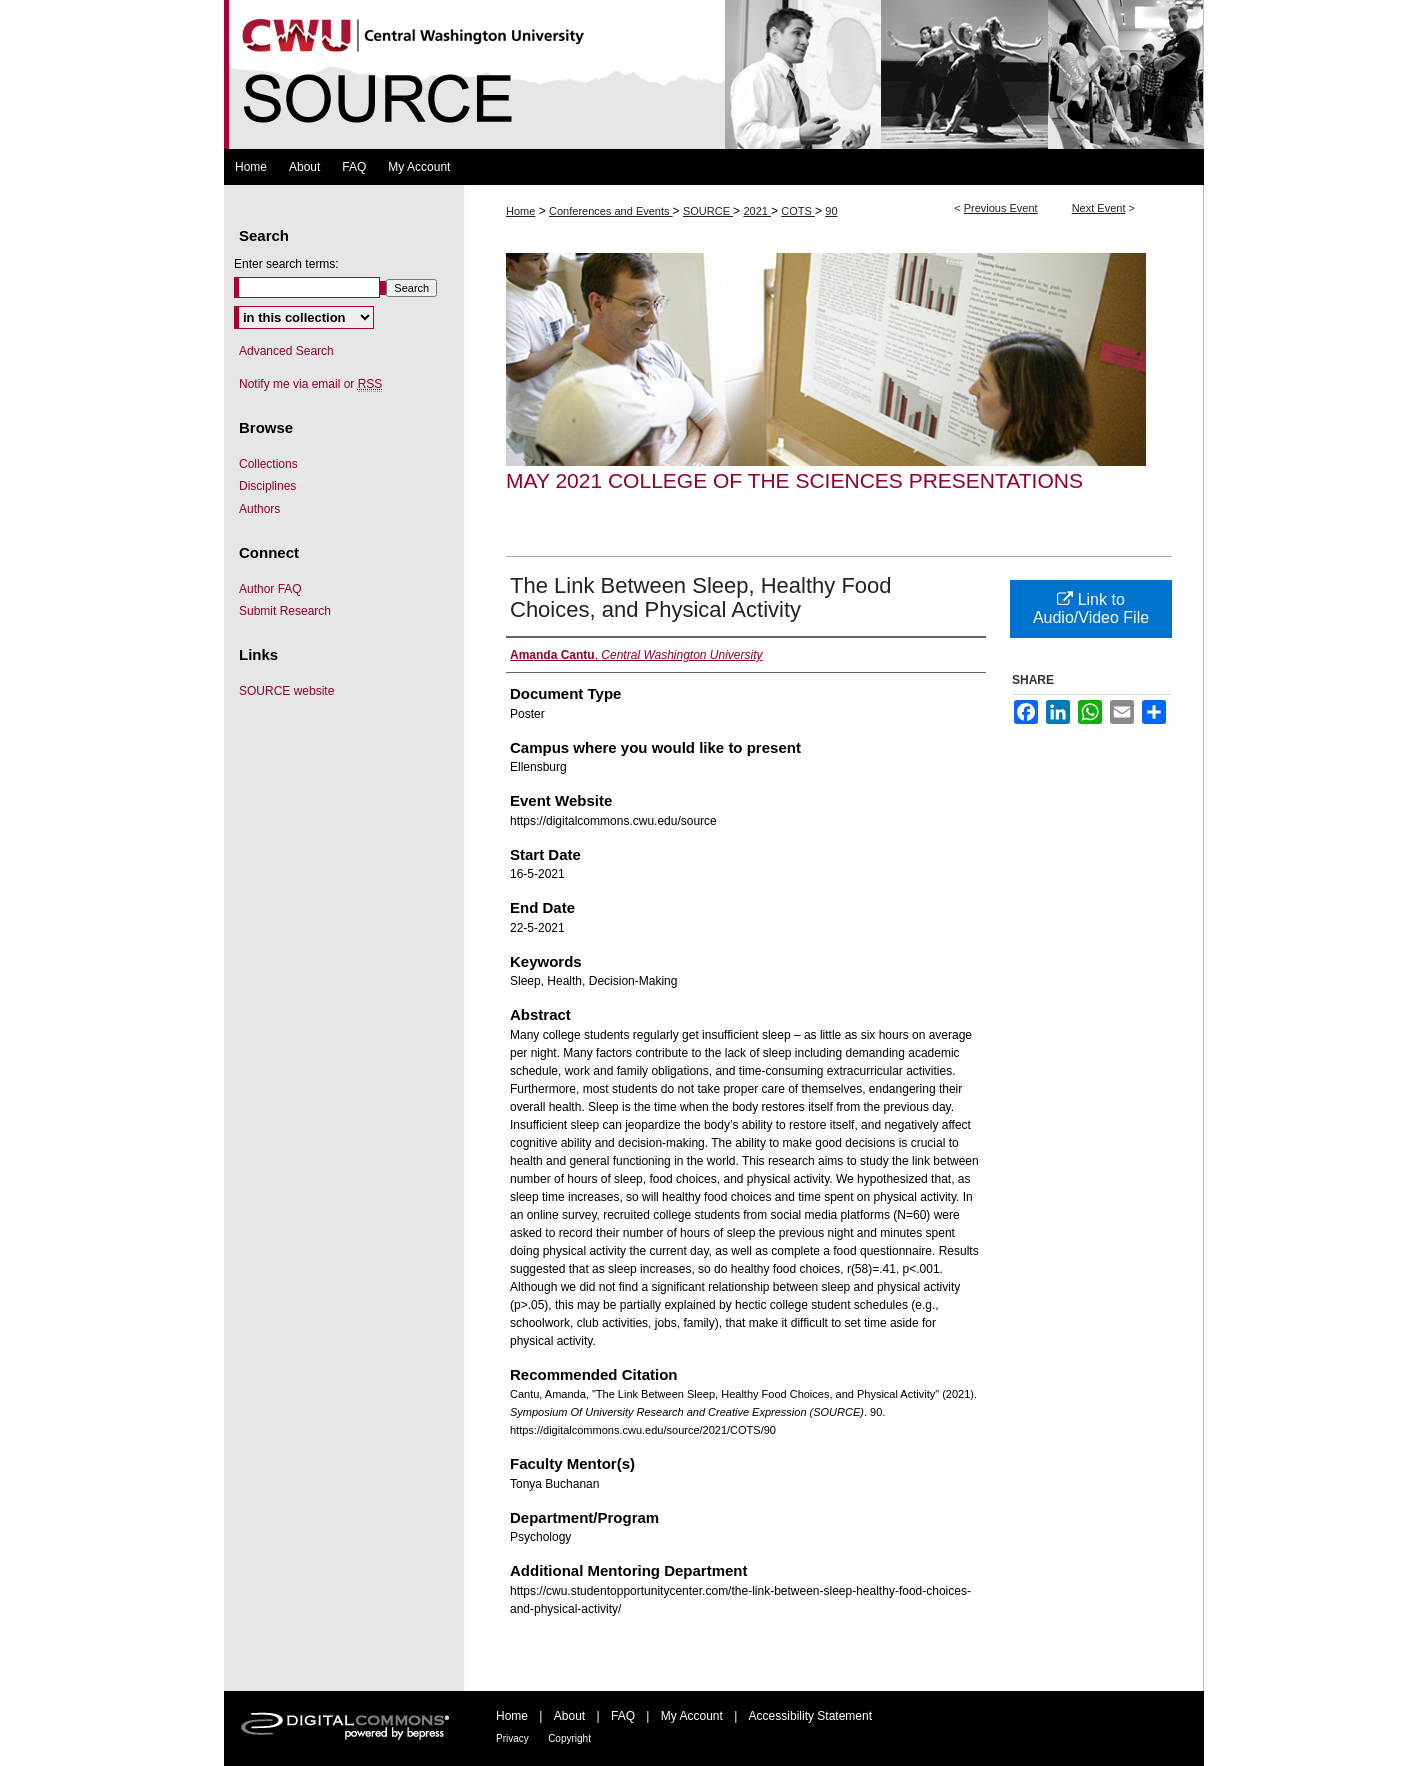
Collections (268, 464)
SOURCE (708, 211)
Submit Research (285, 611)
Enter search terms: (286, 264)
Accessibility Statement (810, 1716)
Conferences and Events (611, 211)
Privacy (512, 1738)
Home (520, 211)
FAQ (623, 1716)
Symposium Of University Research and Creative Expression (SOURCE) (714, 74)
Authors (259, 509)
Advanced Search (286, 351)
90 (831, 211)
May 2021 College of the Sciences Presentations (794, 480)
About (569, 1716)
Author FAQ (270, 589)
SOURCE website (286, 691)
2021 (757, 211)
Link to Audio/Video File (1091, 608)
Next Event (1099, 208)
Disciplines (267, 486)
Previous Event (1001, 208)
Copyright (569, 1738)
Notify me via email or (310, 384)
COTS (798, 211)
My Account (692, 1716)
